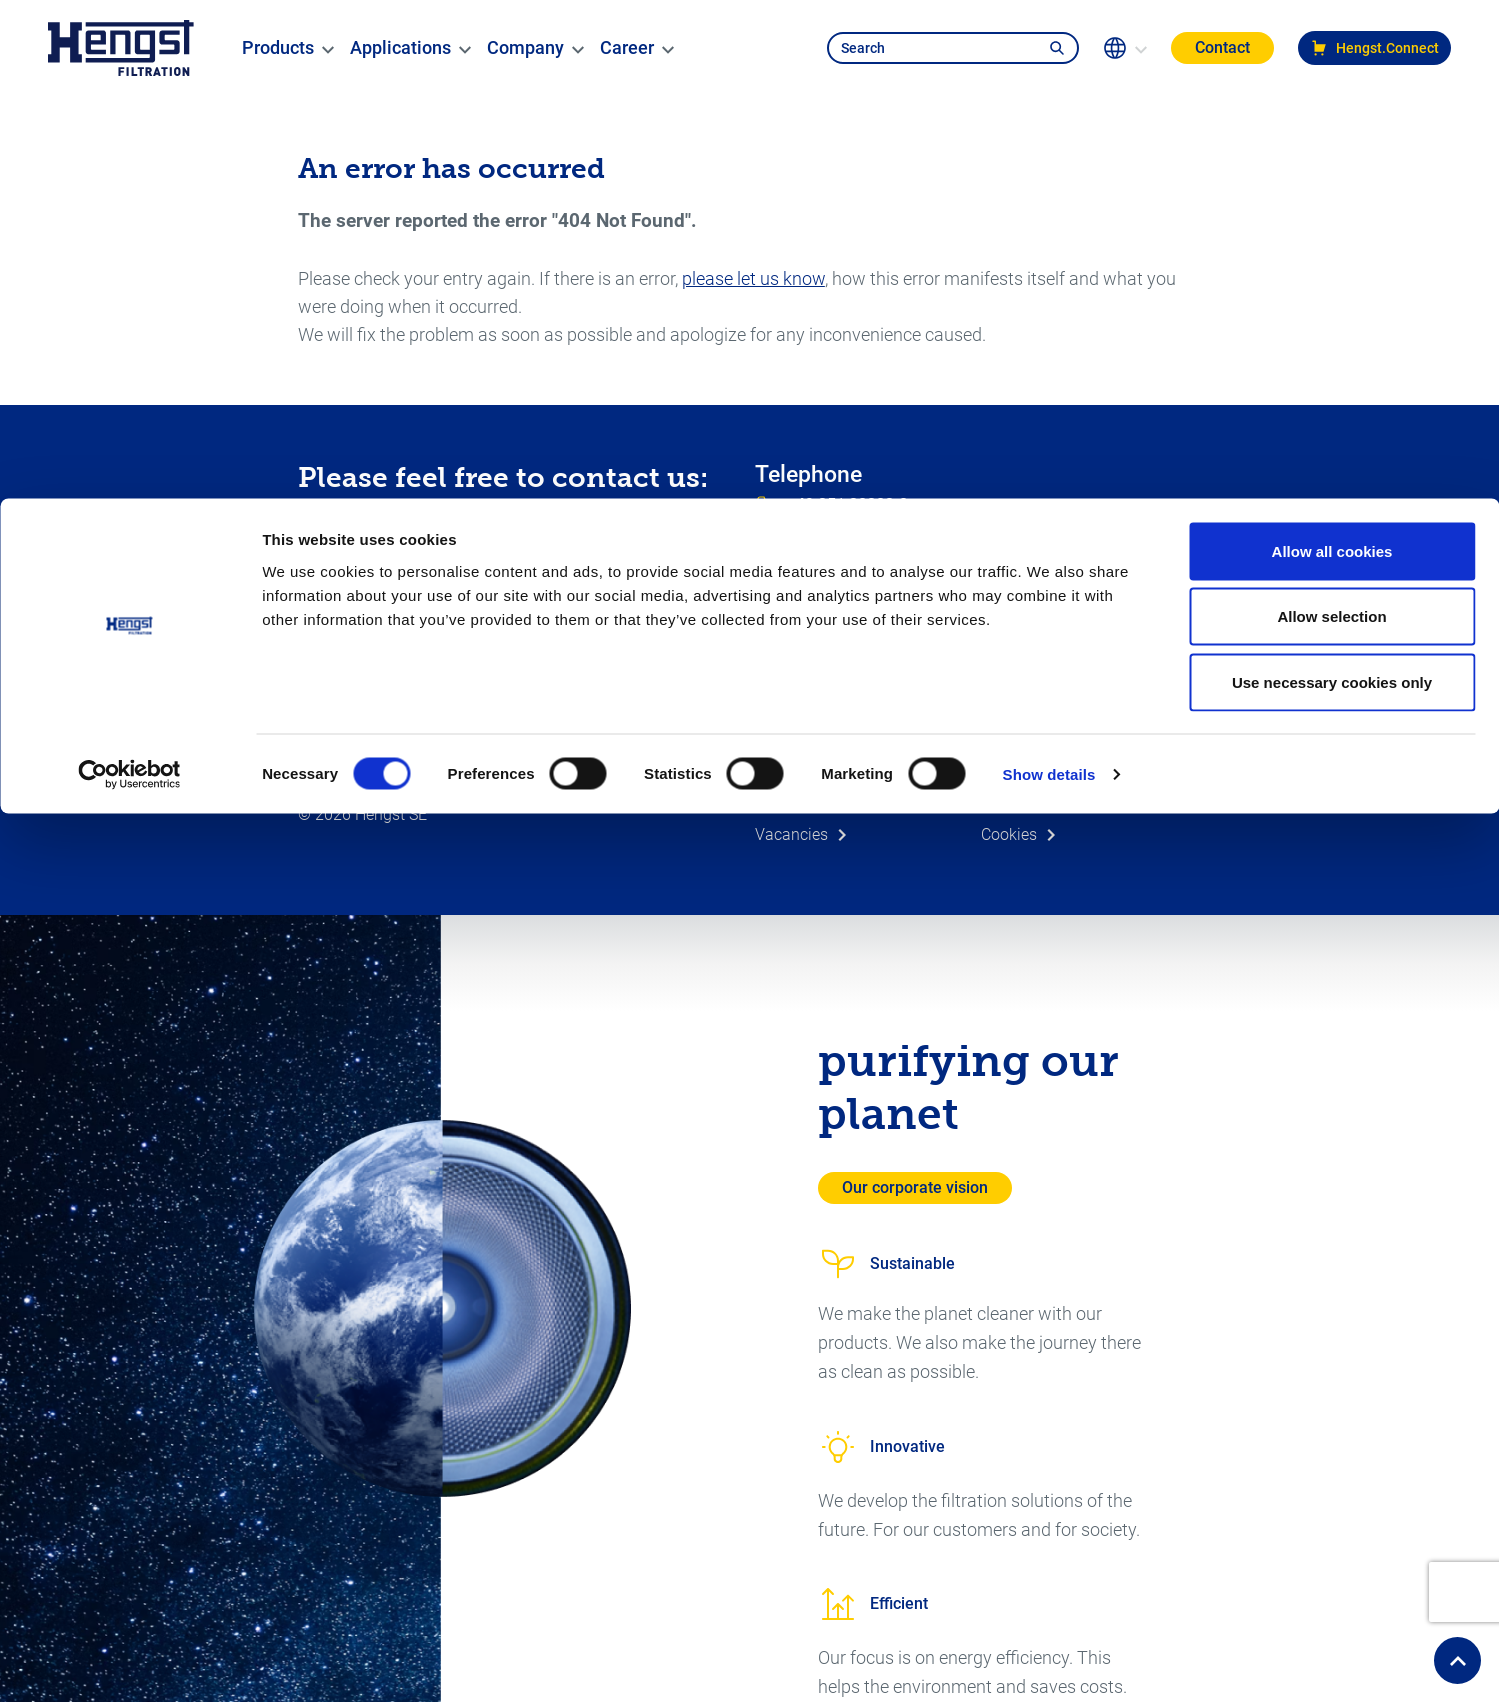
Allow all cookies (1332, 52)
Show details (1049, 275)
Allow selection (1331, 118)
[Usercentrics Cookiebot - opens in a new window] (129, 276)
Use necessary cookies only (1332, 183)
